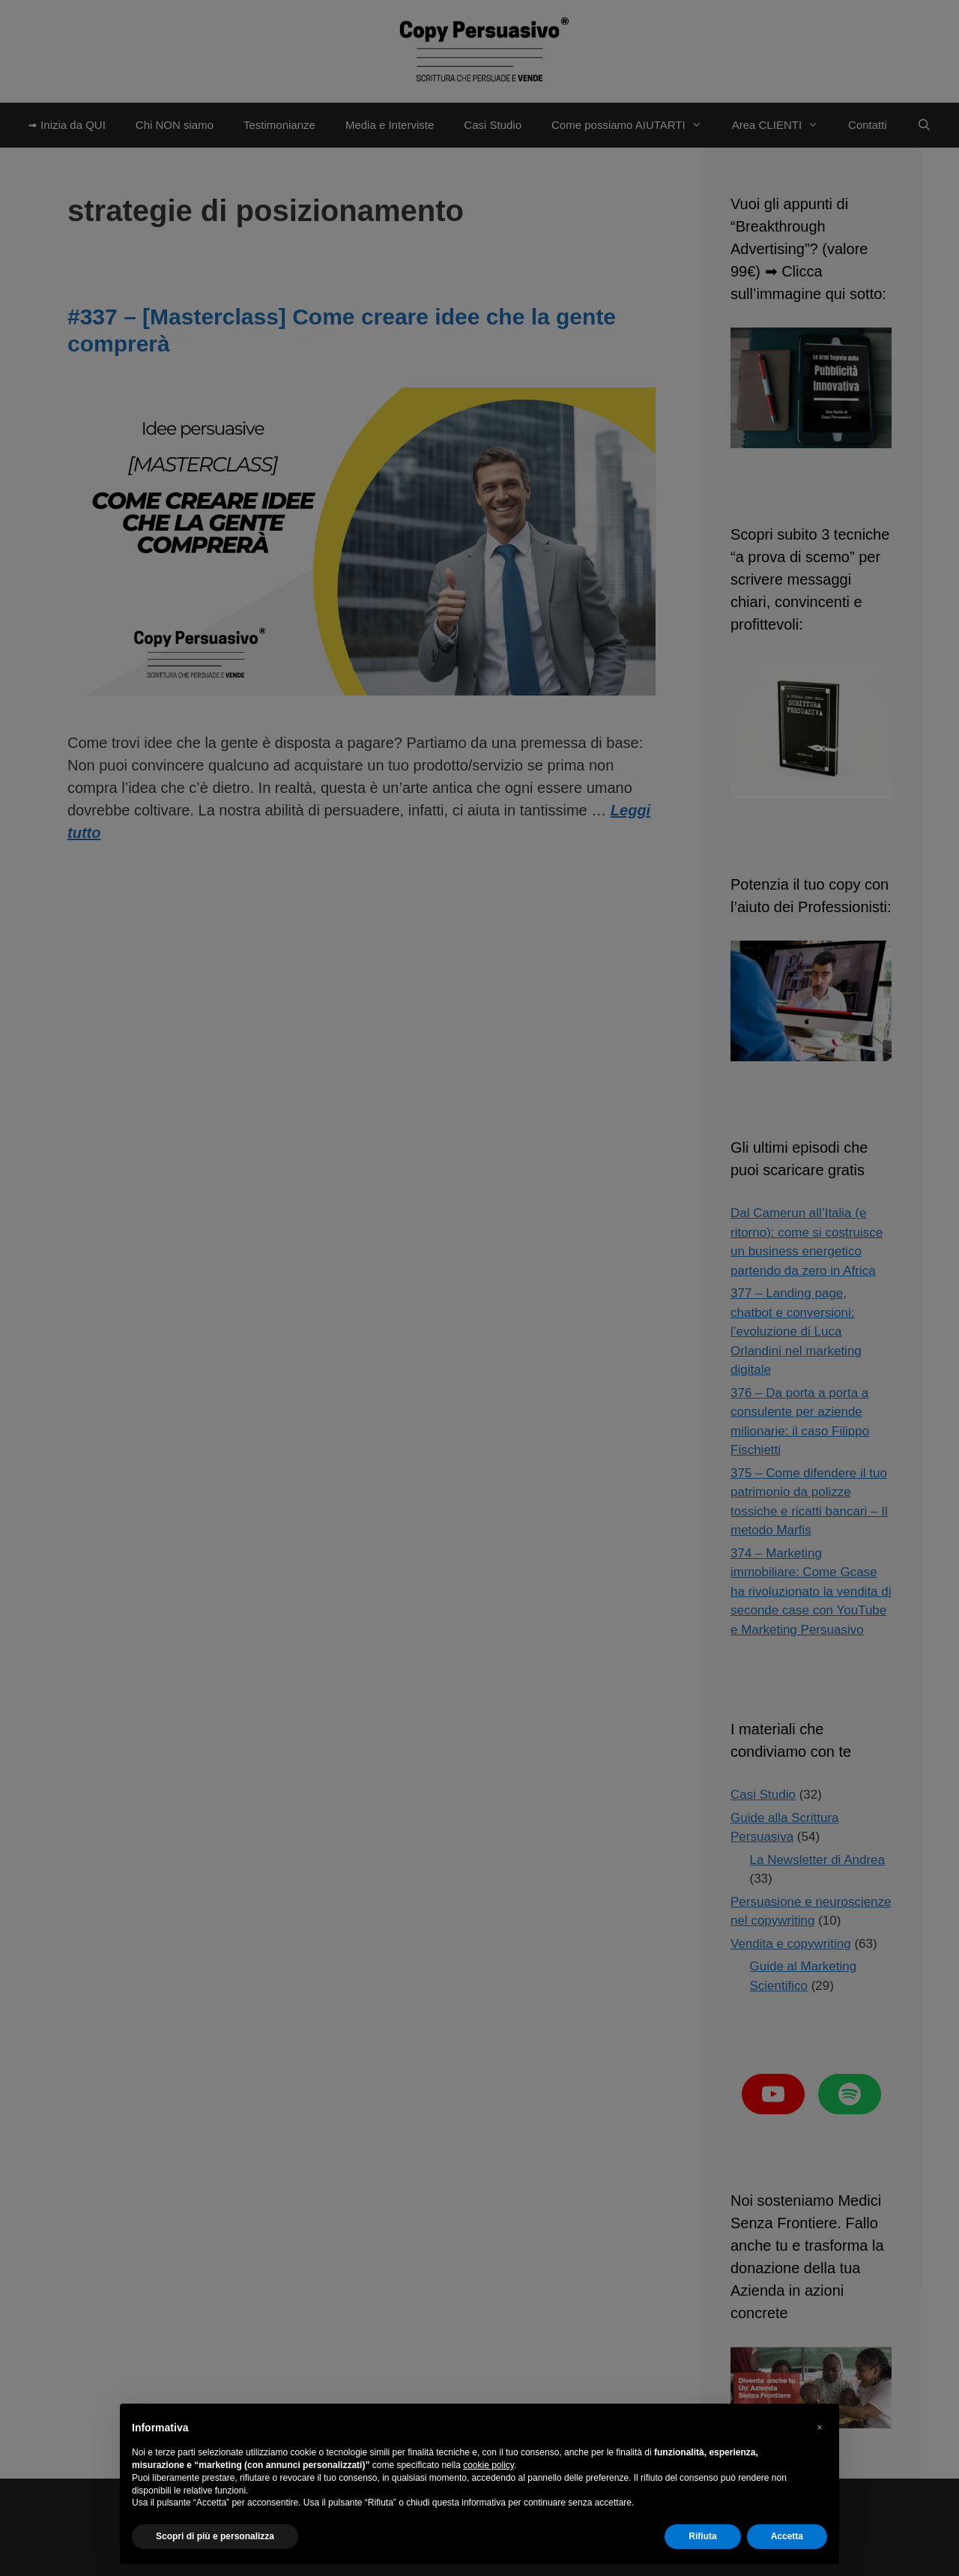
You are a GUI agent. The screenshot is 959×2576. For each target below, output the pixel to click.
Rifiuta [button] (702, 2536)
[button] (820, 2428)
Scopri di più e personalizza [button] (215, 2536)
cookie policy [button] (488, 2465)
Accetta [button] (787, 2536)
